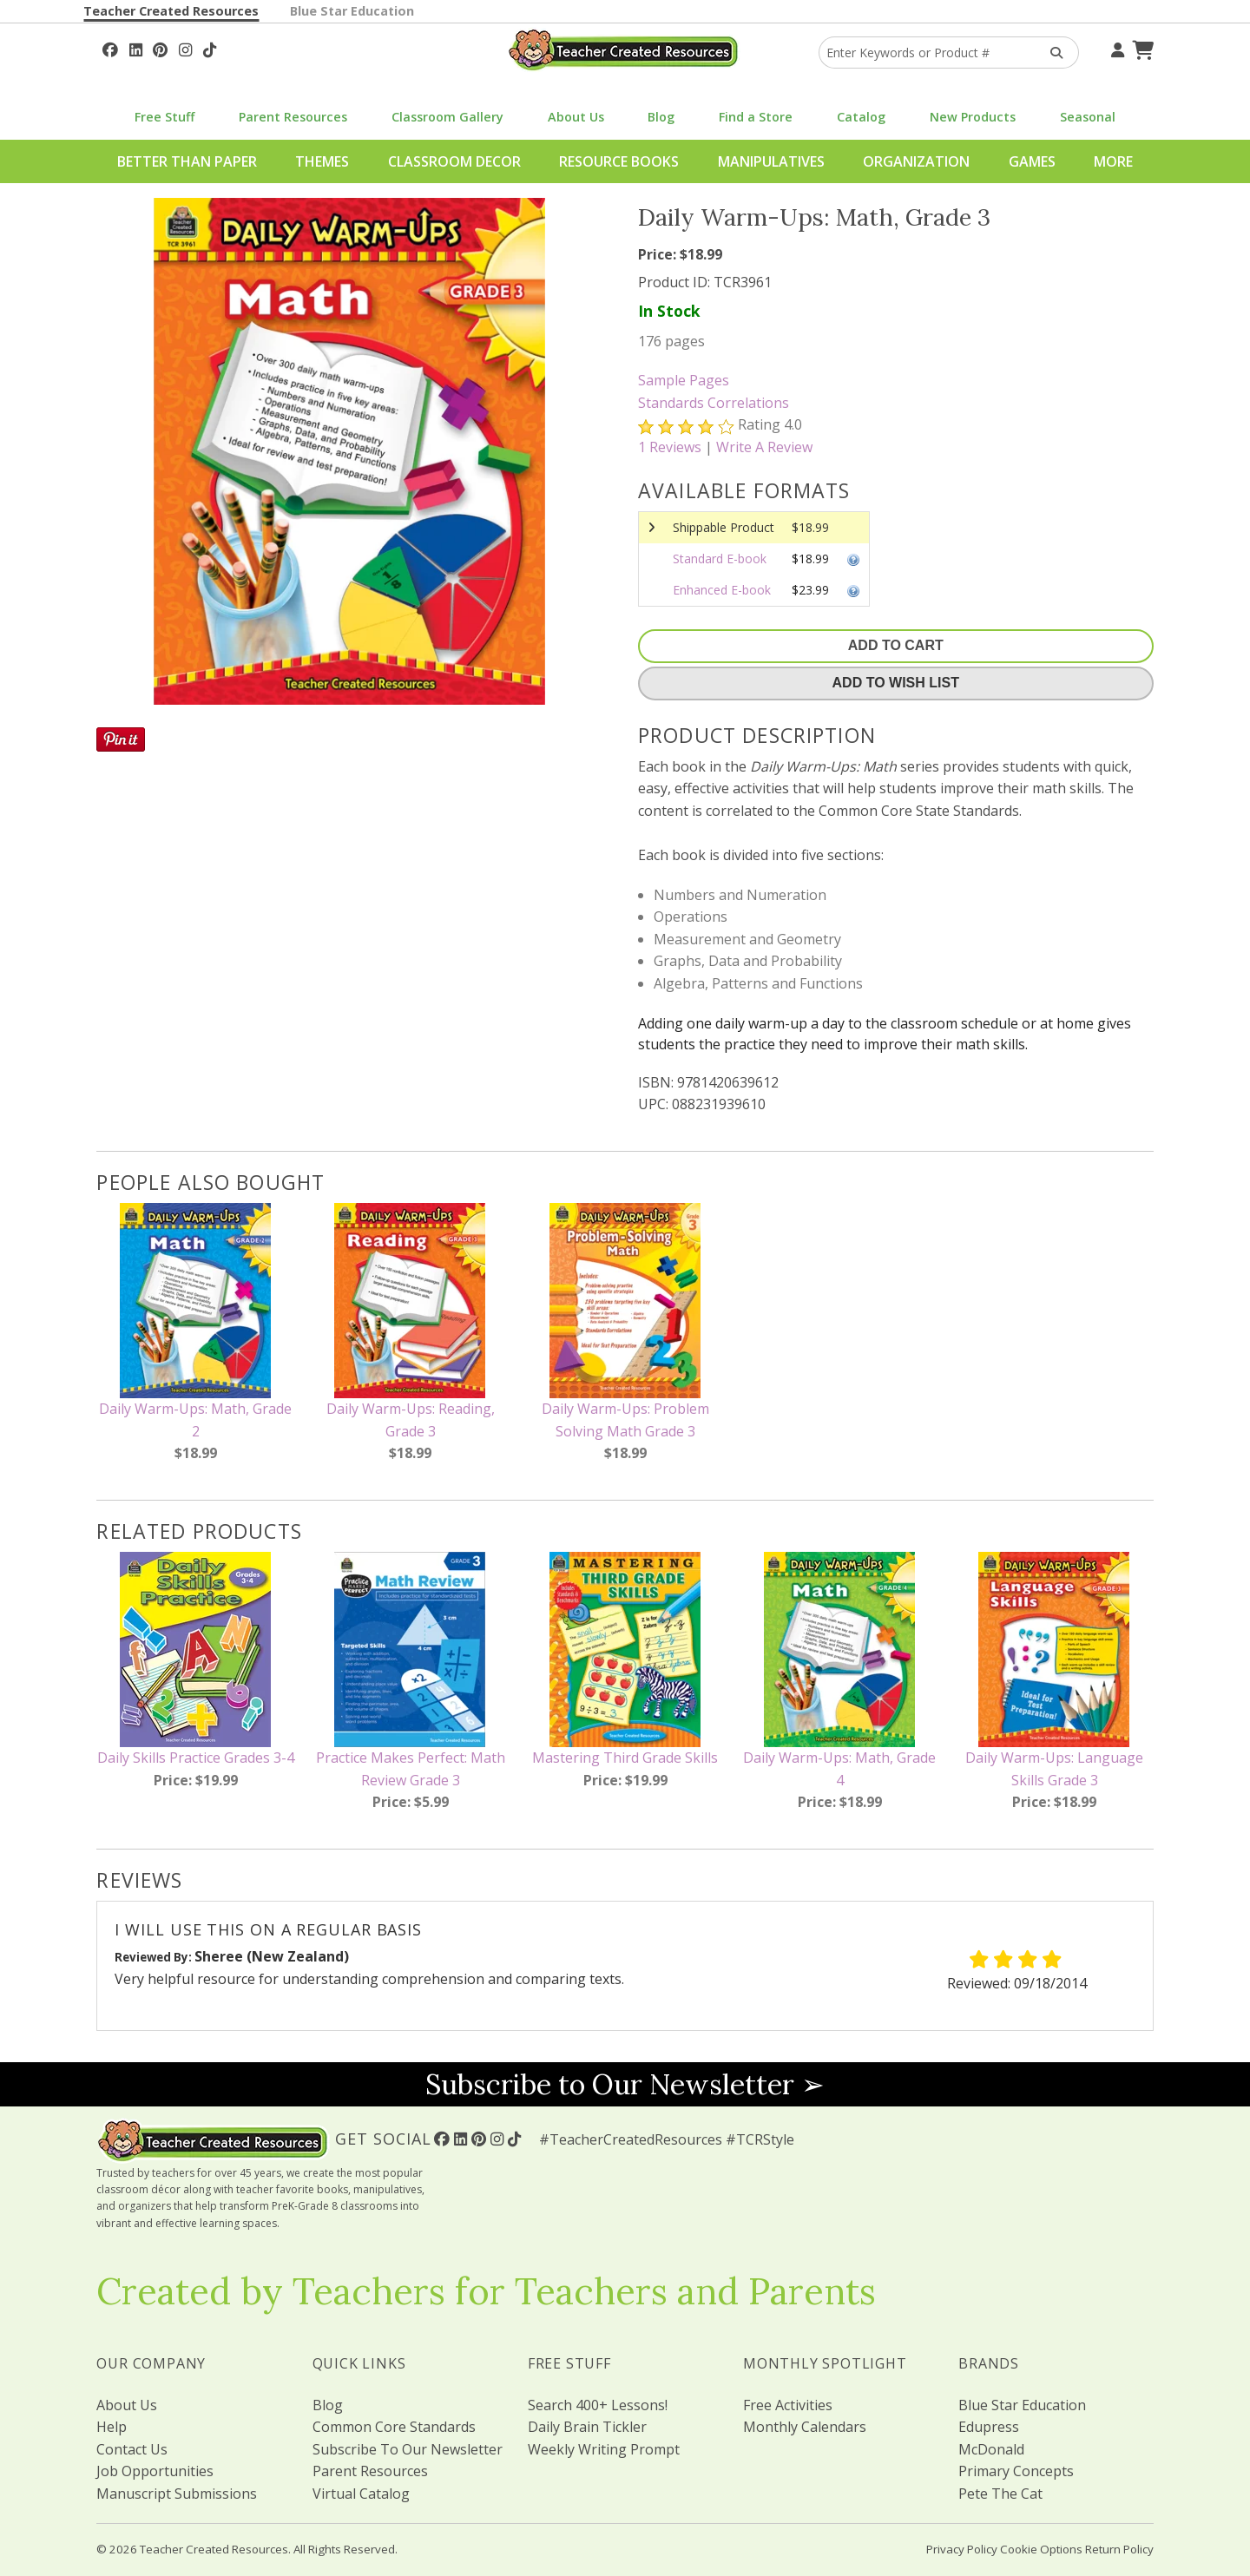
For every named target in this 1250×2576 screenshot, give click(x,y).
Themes (322, 161)
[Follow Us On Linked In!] (135, 47)
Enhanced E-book (722, 590)
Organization (916, 161)
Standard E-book (719, 558)
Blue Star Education (352, 11)
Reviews (669, 447)
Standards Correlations (713, 402)
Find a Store (756, 116)
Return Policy (1119, 2549)
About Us (576, 116)
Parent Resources (293, 116)
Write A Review (764, 447)
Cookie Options (1041, 2549)
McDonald (991, 2449)
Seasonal (1087, 116)
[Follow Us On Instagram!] (185, 47)
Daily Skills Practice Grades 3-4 (195, 1757)
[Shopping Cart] (1141, 47)
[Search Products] (1051, 52)
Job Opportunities (155, 2471)
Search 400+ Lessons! (598, 2405)
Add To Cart (896, 645)
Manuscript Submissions (176, 2493)
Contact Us (132, 2449)
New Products (973, 116)
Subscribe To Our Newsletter (407, 2449)
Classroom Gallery (447, 116)
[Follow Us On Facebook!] (110, 47)
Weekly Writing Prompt (604, 2449)
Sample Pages (683, 380)
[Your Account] (1115, 47)
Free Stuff (164, 116)
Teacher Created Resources (171, 11)
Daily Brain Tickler (587, 2426)
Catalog (861, 116)
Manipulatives (771, 161)
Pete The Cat (1000, 2493)
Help (111, 2426)
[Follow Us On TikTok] (209, 47)
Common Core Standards (394, 2426)
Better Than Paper (187, 161)
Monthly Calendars (804, 2426)
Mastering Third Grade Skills (625, 1757)
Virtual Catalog (361, 2493)
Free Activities (787, 2405)
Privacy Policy (961, 2549)
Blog (661, 116)
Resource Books (619, 161)
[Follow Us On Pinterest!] (160, 47)
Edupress (988, 2426)
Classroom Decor (454, 161)
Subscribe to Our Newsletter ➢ (625, 2084)
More (1113, 161)
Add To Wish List (895, 682)
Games (1032, 161)
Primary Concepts (1016, 2471)
